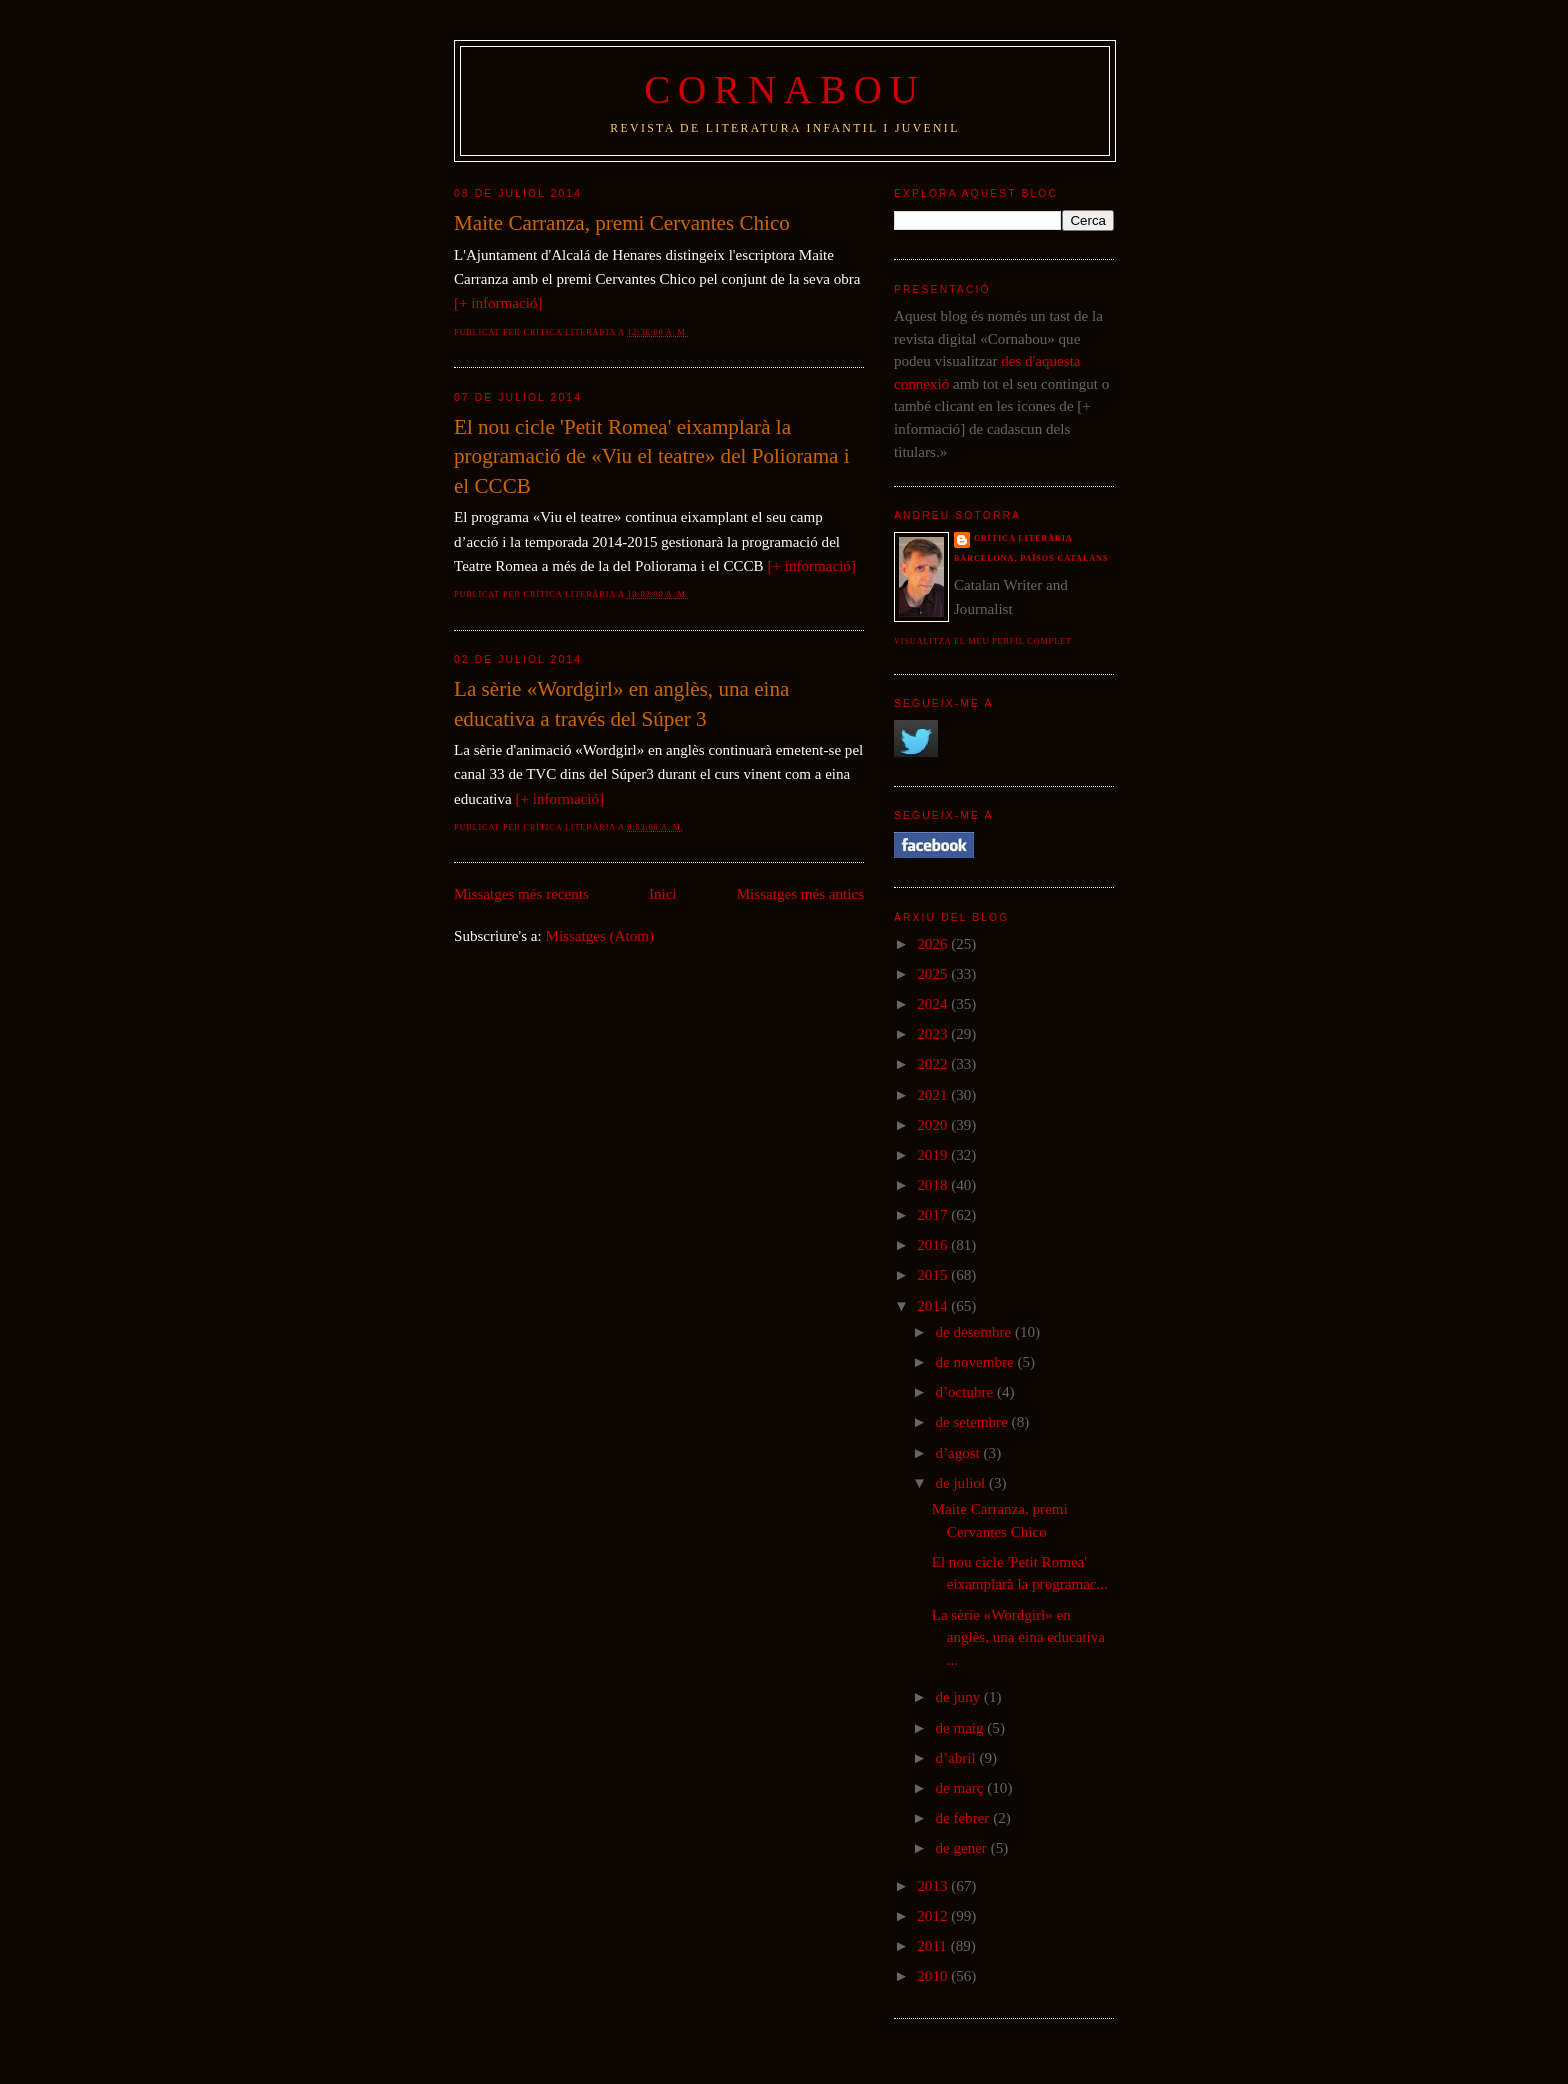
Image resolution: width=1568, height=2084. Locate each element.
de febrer (964, 1818)
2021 (934, 1095)
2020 (934, 1125)
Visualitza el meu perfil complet (983, 641)
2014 (934, 1306)
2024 (934, 1004)
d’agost (959, 1453)
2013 (934, 1886)
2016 (934, 1245)
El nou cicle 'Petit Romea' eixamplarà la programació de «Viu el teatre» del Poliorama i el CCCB (652, 456)
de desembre (975, 1332)
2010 (934, 1976)
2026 (934, 944)
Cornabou (785, 89)
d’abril (957, 1758)
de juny (959, 1697)
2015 (934, 1275)
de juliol (962, 1483)
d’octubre (966, 1392)
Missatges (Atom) (600, 936)
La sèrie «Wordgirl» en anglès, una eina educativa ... (1018, 1637)
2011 (933, 1946)
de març (961, 1788)
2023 (934, 1034)
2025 (934, 974)
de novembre (976, 1362)
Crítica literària (1023, 538)
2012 (934, 1916)
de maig (961, 1728)
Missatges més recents (521, 894)
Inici (663, 894)
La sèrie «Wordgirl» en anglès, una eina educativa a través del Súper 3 (621, 704)
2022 (934, 1064)
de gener (962, 1848)
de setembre (973, 1422)
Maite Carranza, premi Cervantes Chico (622, 223)
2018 (934, 1185)
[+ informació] (498, 303)
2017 (934, 1215)
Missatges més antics (800, 894)
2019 (934, 1155)
